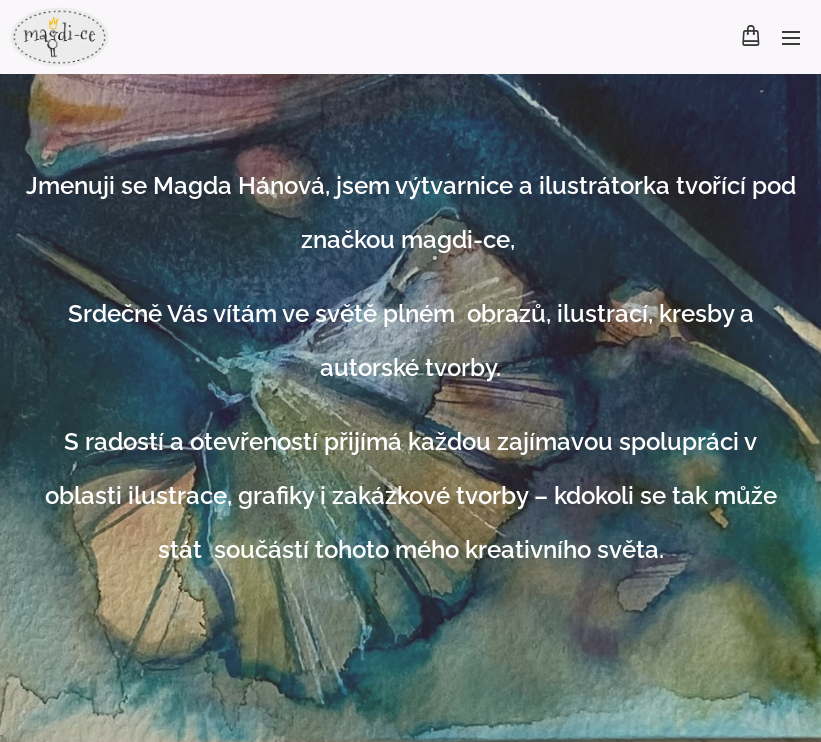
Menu (791, 38)
